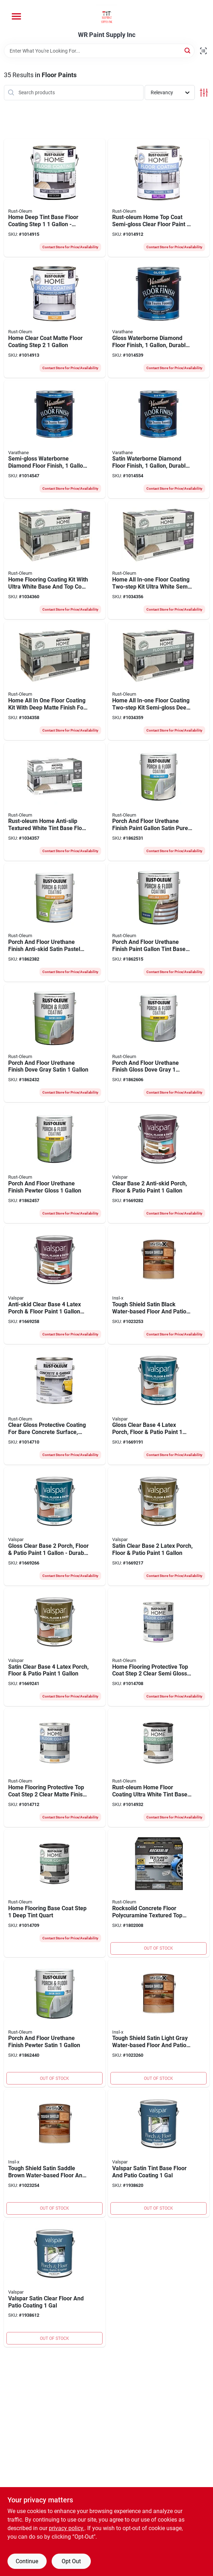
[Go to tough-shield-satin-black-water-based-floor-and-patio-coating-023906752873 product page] (158, 1285)
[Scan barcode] (203, 51)
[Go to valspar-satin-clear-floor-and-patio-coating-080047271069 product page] (54, 2283)
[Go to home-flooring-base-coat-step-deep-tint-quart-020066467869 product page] (54, 1893)
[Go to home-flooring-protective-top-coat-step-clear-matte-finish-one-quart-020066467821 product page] (54, 1768)
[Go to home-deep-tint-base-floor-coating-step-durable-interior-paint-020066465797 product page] (54, 198)
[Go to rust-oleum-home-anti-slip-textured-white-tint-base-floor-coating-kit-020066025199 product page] (54, 802)
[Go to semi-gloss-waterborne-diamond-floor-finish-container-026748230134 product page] (54, 439)
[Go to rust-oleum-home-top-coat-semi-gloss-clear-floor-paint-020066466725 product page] (158, 198)
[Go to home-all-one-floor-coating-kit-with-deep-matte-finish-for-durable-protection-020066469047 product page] (54, 681)
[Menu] (16, 16)
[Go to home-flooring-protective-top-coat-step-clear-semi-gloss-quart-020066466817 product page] (158, 1647)
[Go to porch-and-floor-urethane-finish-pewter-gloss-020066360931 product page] (54, 1164)
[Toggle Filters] (204, 93)
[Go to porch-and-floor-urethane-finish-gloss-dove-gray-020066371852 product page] (158, 1043)
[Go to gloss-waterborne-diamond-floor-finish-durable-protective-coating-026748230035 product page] (158, 318)
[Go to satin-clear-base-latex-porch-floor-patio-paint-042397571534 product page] (158, 1526)
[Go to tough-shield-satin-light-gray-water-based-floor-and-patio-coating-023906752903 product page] (158, 2023)
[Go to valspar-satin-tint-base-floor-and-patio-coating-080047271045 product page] (158, 2153)
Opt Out (71, 2561)
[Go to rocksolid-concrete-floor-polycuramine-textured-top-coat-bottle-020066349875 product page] (158, 1893)
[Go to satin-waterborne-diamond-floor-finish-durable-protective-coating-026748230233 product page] (158, 439)
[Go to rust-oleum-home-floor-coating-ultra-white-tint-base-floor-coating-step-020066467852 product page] (158, 1768)
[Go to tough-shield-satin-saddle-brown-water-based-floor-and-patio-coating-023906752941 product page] (54, 2153)
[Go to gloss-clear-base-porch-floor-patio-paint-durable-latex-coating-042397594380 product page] (54, 1526)
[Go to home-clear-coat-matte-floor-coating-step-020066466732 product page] (54, 318)
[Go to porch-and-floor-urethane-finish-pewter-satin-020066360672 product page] (54, 2023)
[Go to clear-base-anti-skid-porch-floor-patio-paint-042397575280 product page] (158, 1164)
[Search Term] (99, 51)
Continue (27, 2561)
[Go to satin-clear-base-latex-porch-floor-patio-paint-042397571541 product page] (54, 1647)
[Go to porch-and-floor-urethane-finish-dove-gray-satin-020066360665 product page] (54, 1043)
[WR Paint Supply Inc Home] (106, 15)
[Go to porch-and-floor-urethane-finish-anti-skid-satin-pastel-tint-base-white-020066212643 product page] (54, 922)
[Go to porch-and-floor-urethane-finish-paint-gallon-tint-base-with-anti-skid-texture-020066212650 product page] (158, 922)
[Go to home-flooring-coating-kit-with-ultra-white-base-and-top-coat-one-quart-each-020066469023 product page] (54, 560)
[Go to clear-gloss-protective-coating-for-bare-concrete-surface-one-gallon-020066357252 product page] (54, 1406)
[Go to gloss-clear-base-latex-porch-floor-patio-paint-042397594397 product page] (158, 1406)
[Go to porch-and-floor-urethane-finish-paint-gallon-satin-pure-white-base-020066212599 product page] (158, 802)
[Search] (188, 50)
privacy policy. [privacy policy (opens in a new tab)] (66, 2528)
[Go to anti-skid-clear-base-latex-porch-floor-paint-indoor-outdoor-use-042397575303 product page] (54, 1285)
